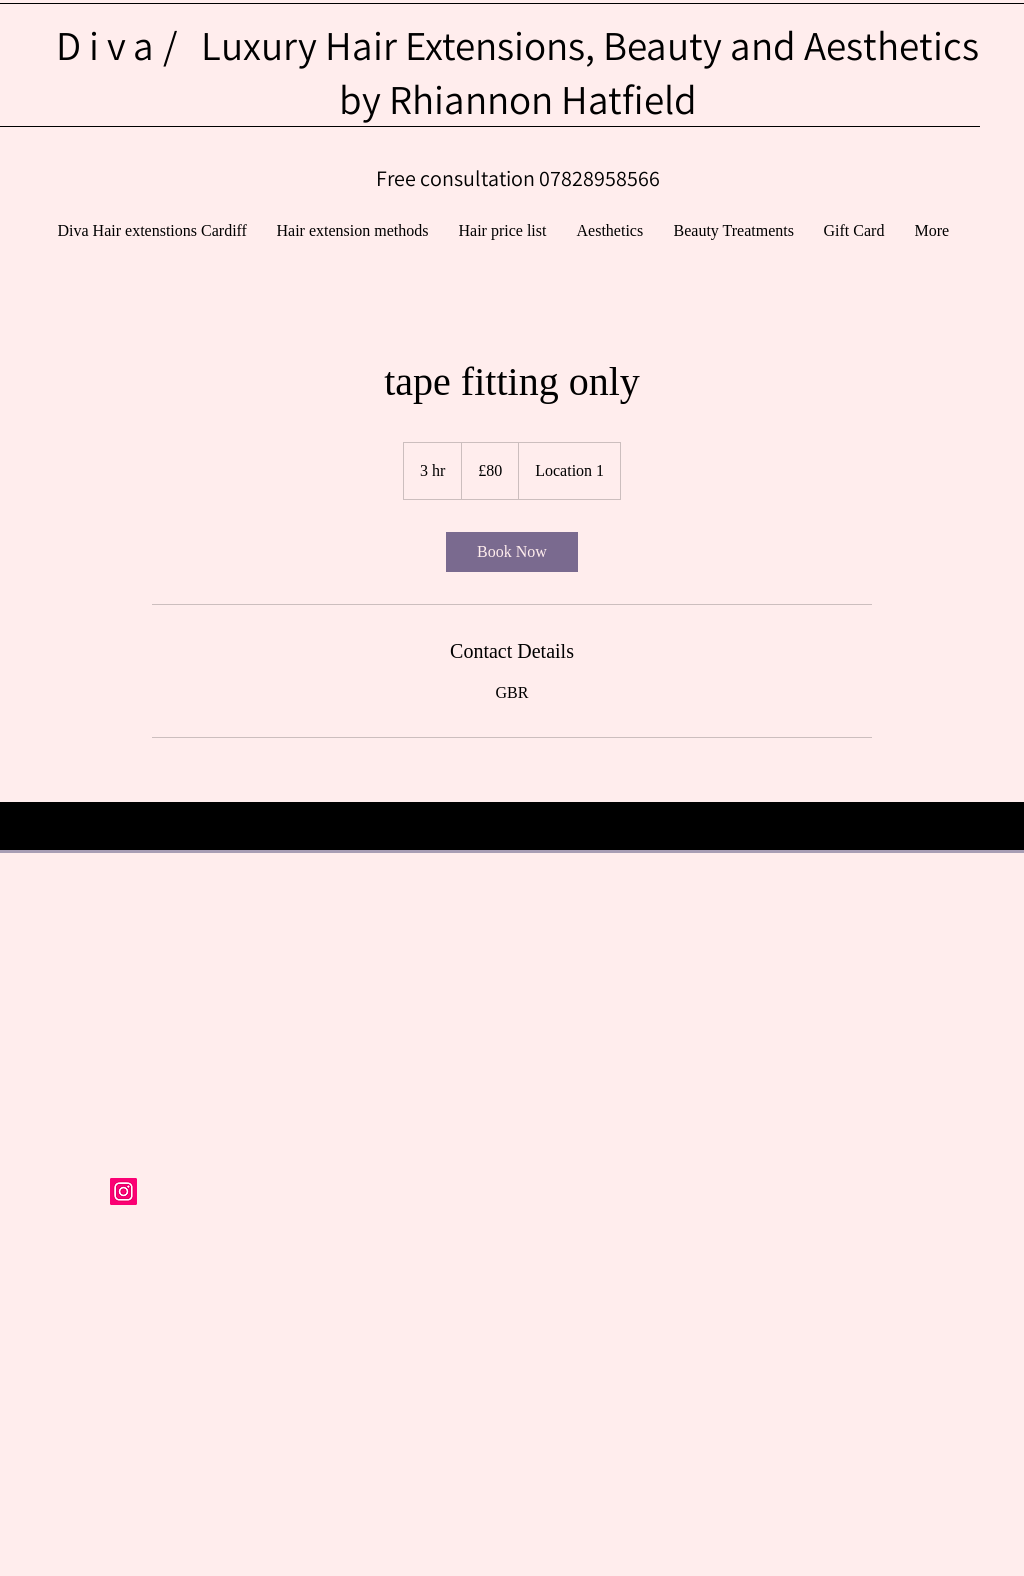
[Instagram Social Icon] (123, 1191)
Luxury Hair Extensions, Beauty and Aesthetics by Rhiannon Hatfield (517, 72)
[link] (512, 552)
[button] (734, 231)
